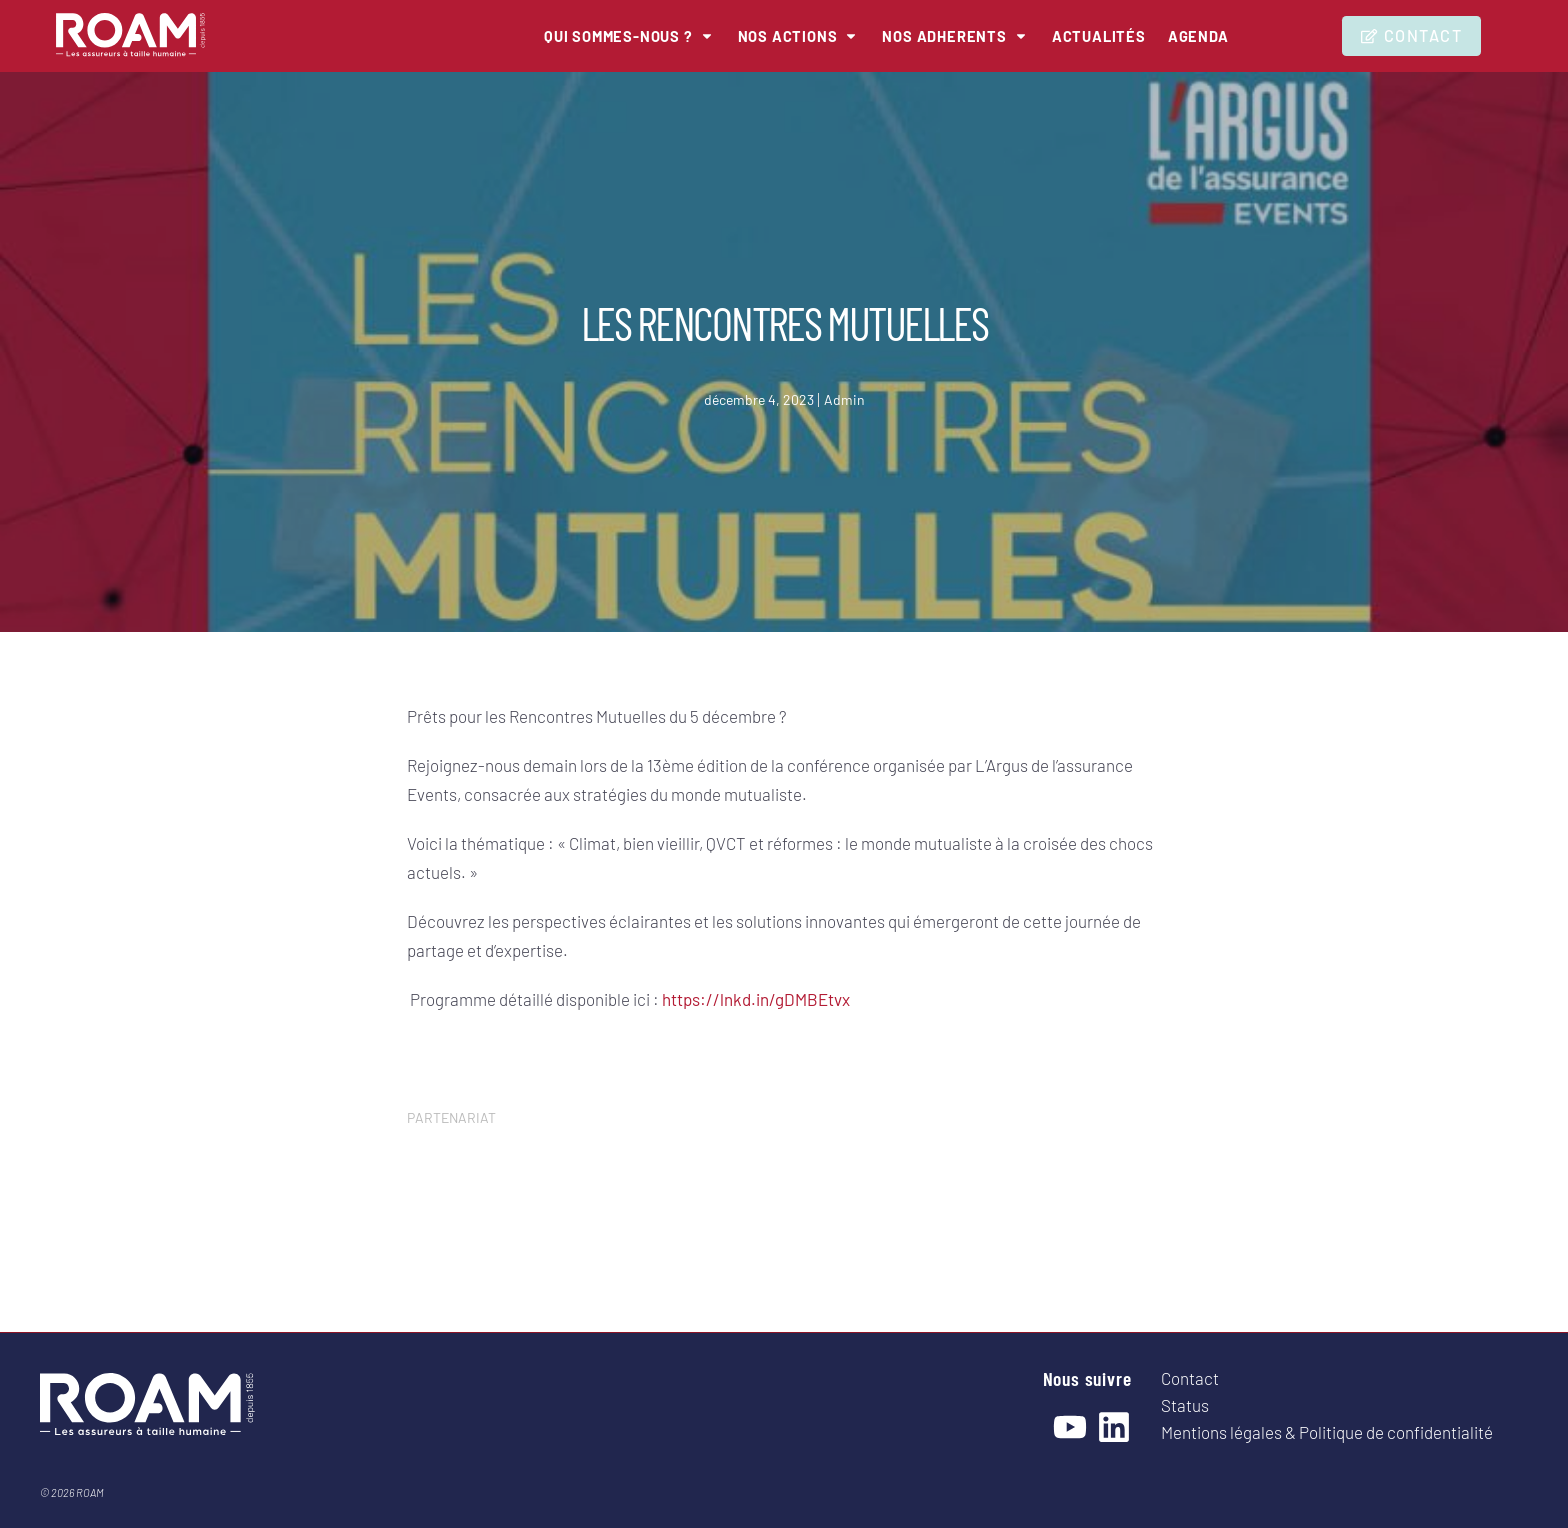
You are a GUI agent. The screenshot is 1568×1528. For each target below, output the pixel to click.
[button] (608, 36)
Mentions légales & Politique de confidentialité (1327, 1432)
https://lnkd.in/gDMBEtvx (756, 999)
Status (1185, 1405)
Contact (1190, 1378)
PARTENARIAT (451, 1117)
